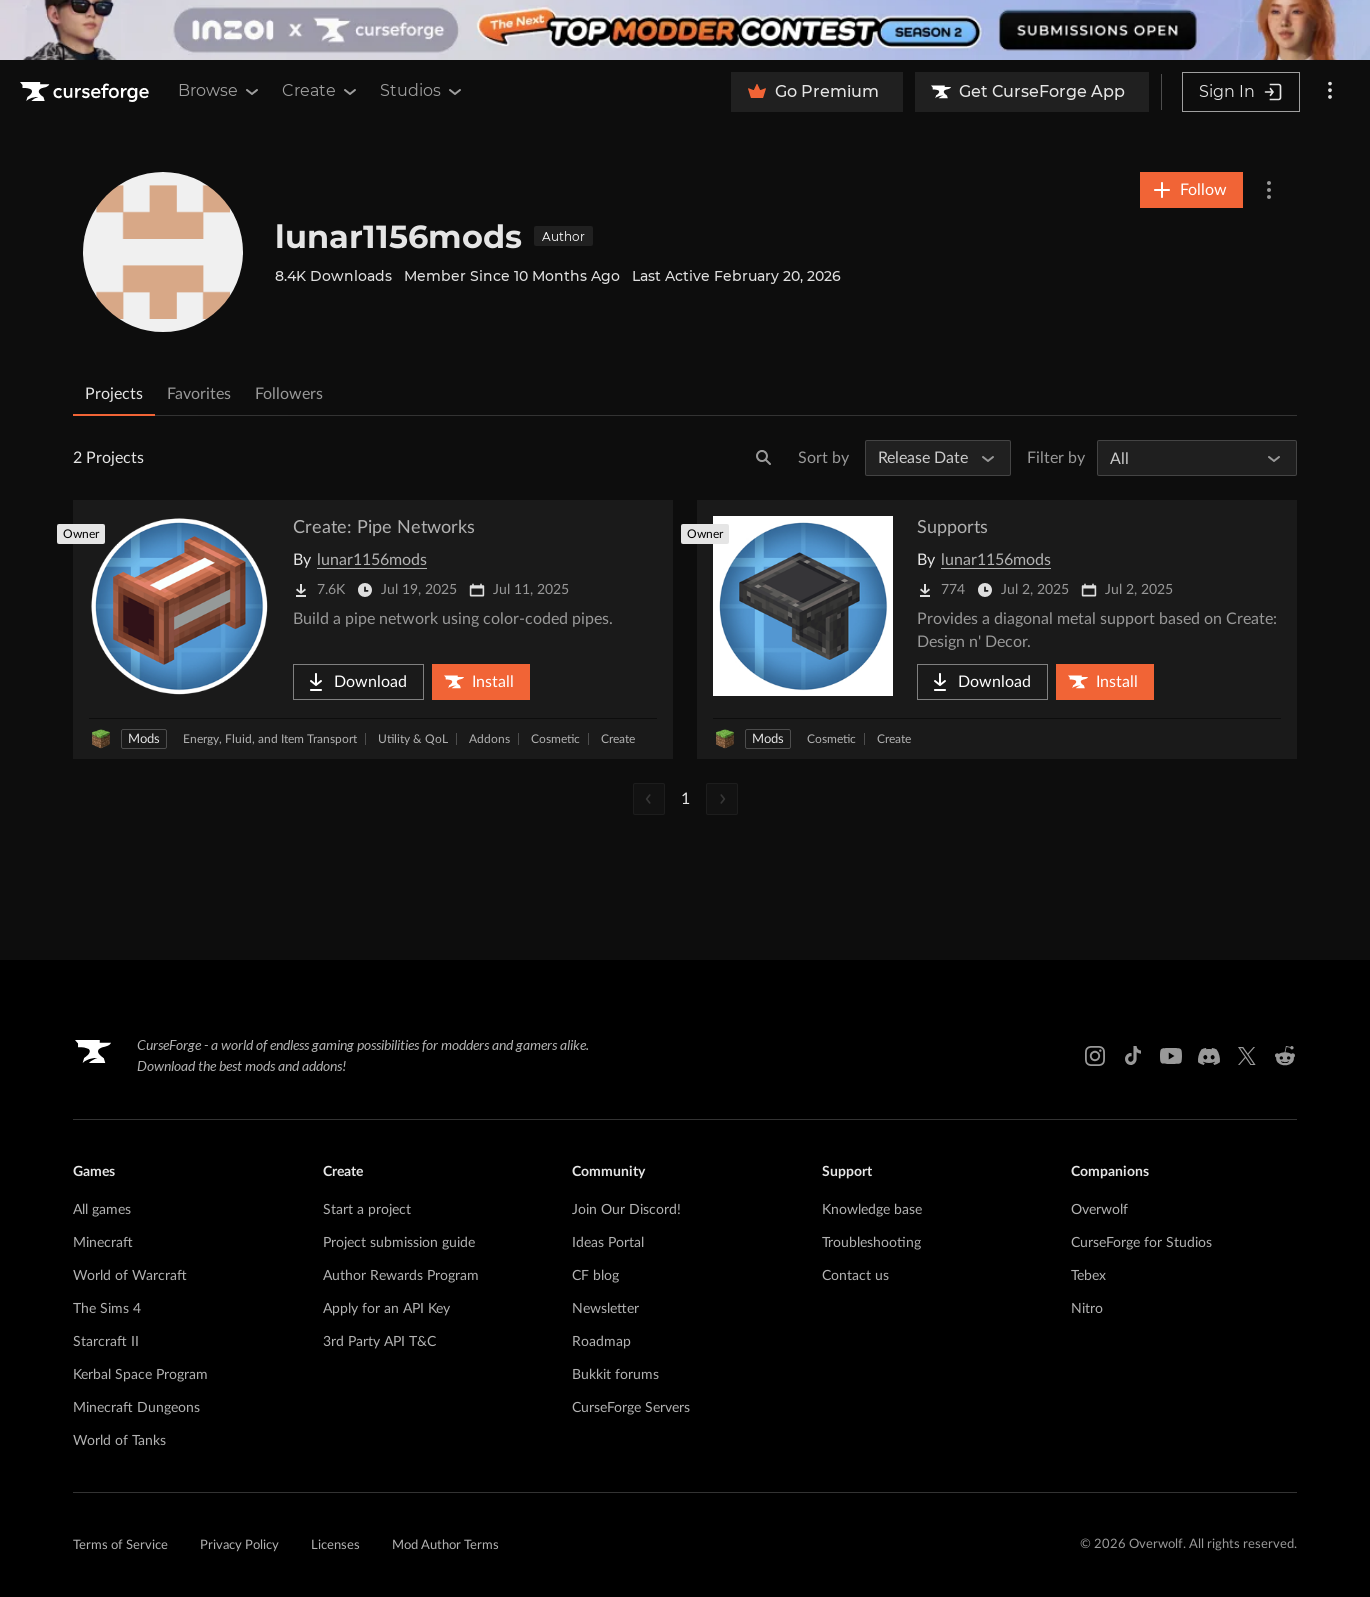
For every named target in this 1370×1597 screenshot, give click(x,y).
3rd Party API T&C (379, 1342)
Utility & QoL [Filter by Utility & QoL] (413, 739)
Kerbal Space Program (140, 1375)
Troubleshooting (871, 1243)
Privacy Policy (239, 1545)
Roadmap (601, 1342)
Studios (422, 91)
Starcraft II (106, 1342)
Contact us (855, 1276)
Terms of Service (120, 1545)
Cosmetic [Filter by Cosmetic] (555, 739)
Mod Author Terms (445, 1545)
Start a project (367, 1210)
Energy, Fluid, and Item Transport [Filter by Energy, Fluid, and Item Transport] (270, 739)
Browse (220, 91)
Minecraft (103, 1243)
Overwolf (1099, 1210)
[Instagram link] (1095, 1056)
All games (102, 1210)
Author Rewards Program (401, 1276)
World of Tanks (119, 1441)
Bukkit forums (615, 1375)
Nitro (1087, 1309)
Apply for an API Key (386, 1309)
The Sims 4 (107, 1309)
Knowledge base (872, 1210)
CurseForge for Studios (1141, 1243)
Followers (289, 394)
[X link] (1247, 1056)
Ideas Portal (608, 1243)
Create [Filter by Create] (618, 739)
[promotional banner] (685, 30)
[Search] (764, 458)
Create (321, 91)
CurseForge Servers (631, 1408)
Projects (114, 394)
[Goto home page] (87, 92)
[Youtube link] (1171, 1056)
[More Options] (1269, 190)
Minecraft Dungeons (136, 1408)
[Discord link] (1209, 1056)
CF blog (595, 1276)
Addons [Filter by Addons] (489, 739)
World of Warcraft (130, 1276)
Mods (144, 739)
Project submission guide (399, 1243)
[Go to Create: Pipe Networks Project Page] (373, 629)
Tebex (1088, 1276)
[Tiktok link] (1133, 1056)
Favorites (199, 394)
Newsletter (605, 1309)
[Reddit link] (1285, 1056)
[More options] (1330, 92)
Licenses (335, 1545)
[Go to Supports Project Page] (997, 629)
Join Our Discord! (626, 1210)
